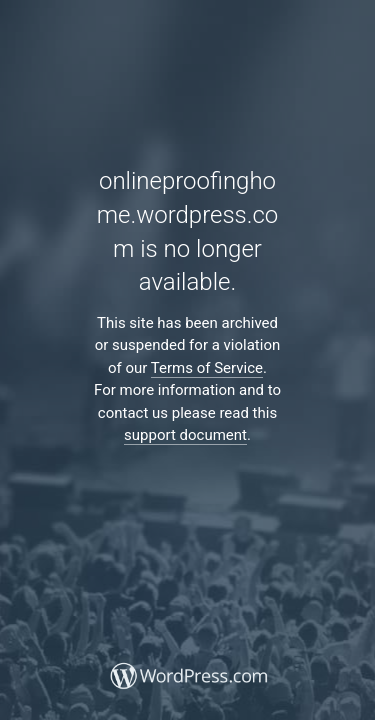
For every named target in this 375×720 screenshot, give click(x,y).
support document (185, 435)
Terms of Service (207, 368)
